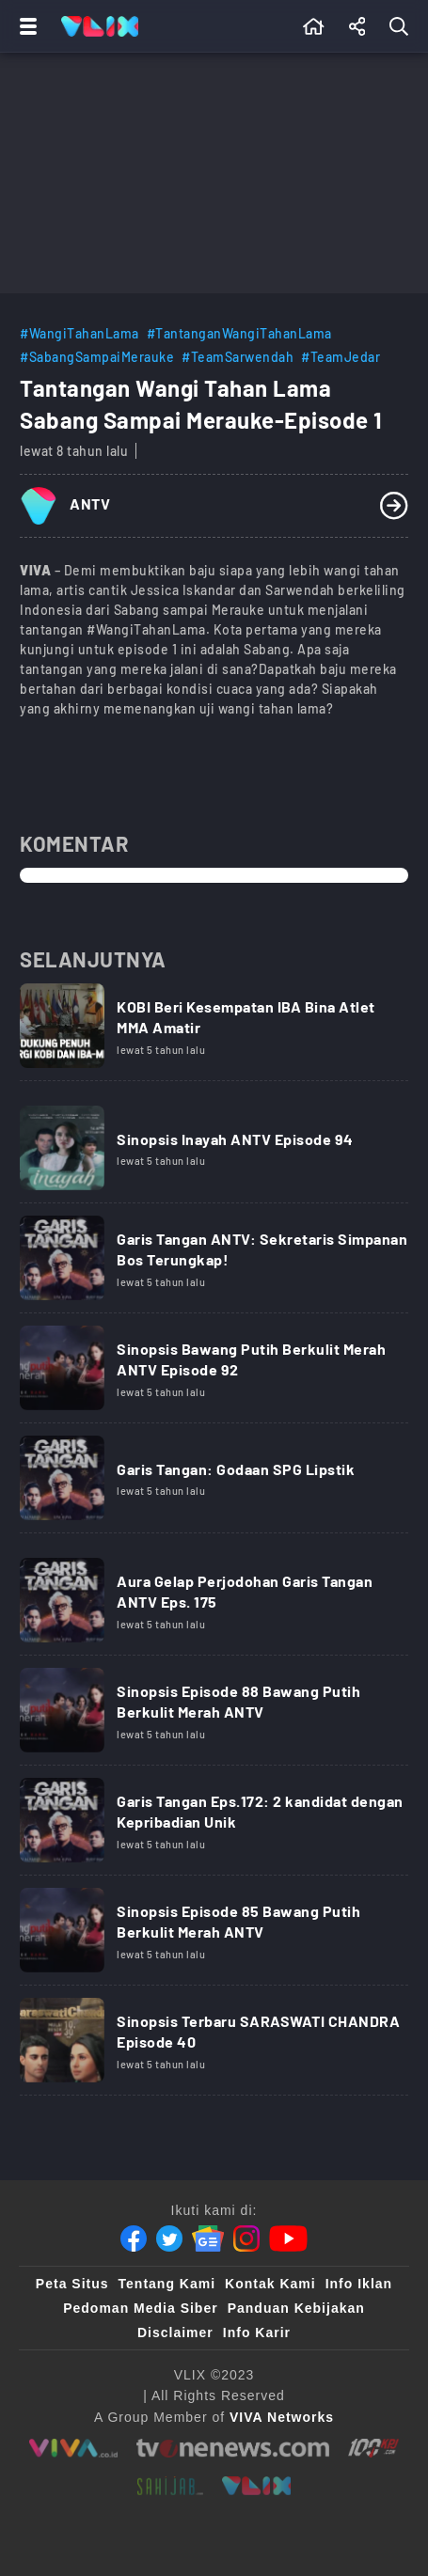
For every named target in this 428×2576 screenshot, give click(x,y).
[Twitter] (169, 2238)
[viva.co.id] (73, 2448)
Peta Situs (72, 2283)
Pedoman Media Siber (140, 2308)
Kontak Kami (270, 2283)
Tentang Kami (167, 2283)
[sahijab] (170, 2485)
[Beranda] (314, 26)
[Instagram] (246, 2238)
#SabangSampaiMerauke (97, 357)
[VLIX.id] (257, 2485)
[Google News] (208, 2238)
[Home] (100, 26)
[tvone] (232, 2448)
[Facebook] (133, 2238)
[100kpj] (373, 2448)
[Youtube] (288, 2238)
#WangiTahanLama (79, 333)
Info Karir (257, 2332)
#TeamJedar (340, 357)
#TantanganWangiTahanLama (239, 333)
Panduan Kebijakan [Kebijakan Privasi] (296, 2308)
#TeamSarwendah (237, 357)
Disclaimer (175, 2332)
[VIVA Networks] (282, 2417)
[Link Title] (214, 1032)
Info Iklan (358, 2283)
